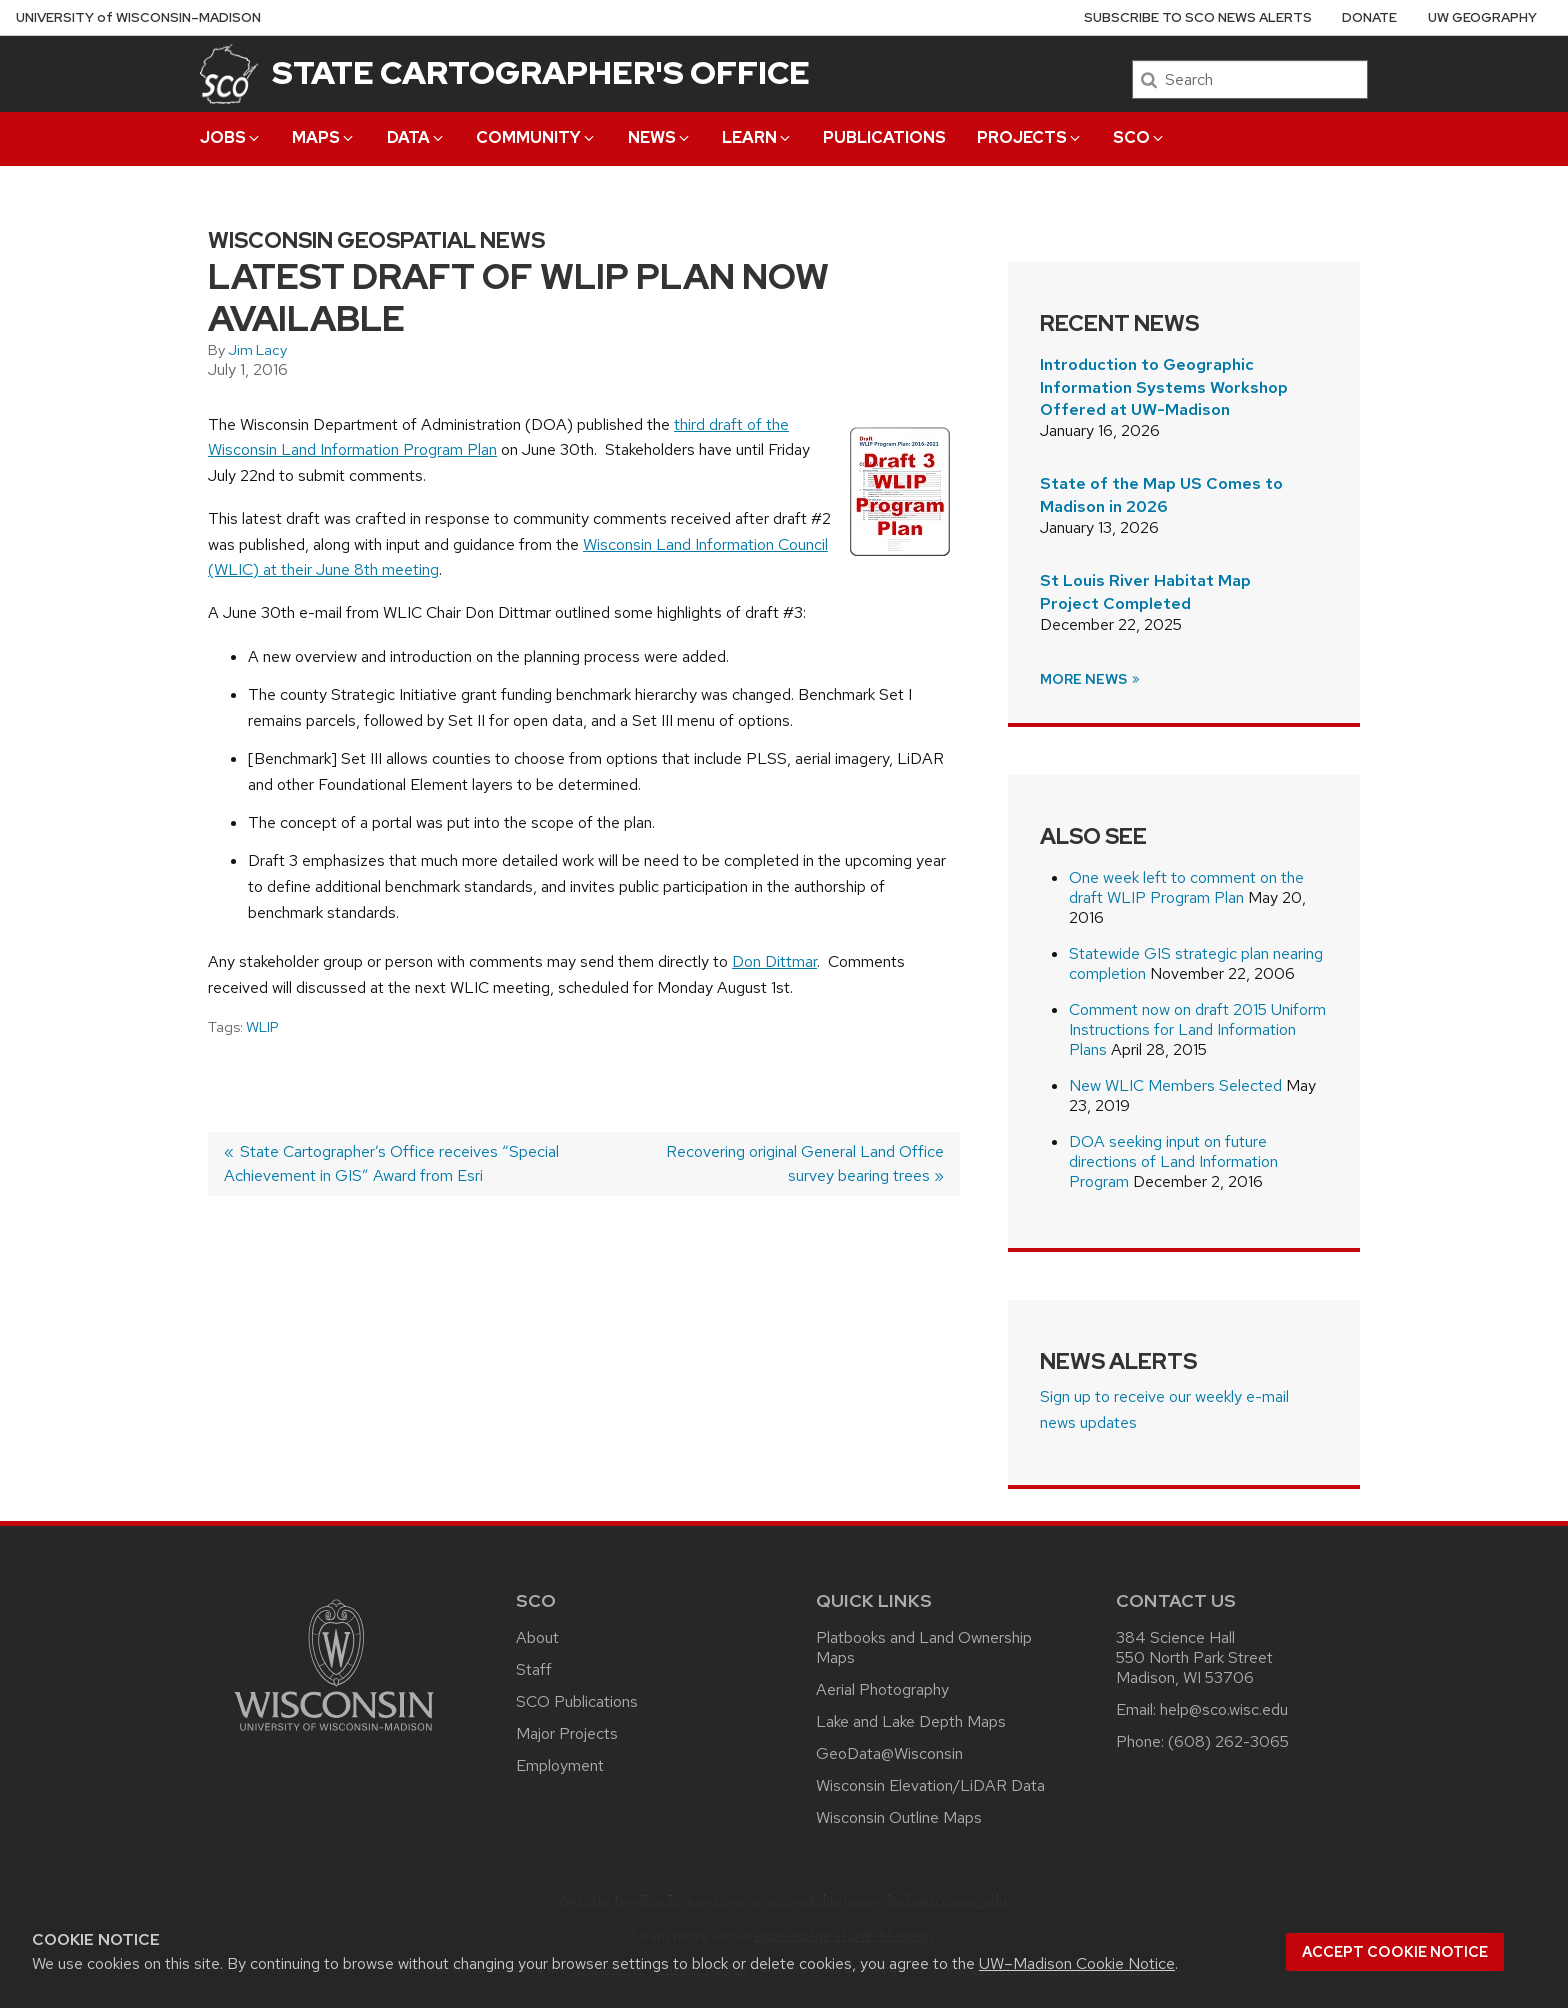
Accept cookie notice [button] (1395, 1952)
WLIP (262, 1027)
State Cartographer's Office (541, 72)
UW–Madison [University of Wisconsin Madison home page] (138, 17)
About (537, 1637)
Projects (1030, 137)
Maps (324, 137)
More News (1091, 679)
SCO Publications (577, 1701)
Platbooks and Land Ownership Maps (924, 1647)
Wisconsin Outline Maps (899, 1817)
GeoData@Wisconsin (889, 1753)
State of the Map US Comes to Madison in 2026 (1161, 494)
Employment (560, 1765)
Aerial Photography (882, 1689)
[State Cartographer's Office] (229, 73)
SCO (1139, 137)
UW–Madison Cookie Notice (1077, 1963)
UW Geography (1482, 17)
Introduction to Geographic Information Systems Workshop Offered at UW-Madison (1164, 387)
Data (416, 137)
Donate (1369, 17)
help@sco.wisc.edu (1224, 1709)
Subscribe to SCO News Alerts (1198, 17)
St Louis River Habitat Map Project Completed (1145, 591)
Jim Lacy (257, 350)
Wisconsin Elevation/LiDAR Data (930, 1785)
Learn (757, 137)
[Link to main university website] (334, 1734)
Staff (534, 1669)
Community (536, 137)
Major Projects (567, 1733)
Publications (884, 137)
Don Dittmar (774, 961)
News (660, 137)
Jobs (231, 137)
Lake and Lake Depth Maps (911, 1721)
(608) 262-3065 (1228, 1741)
